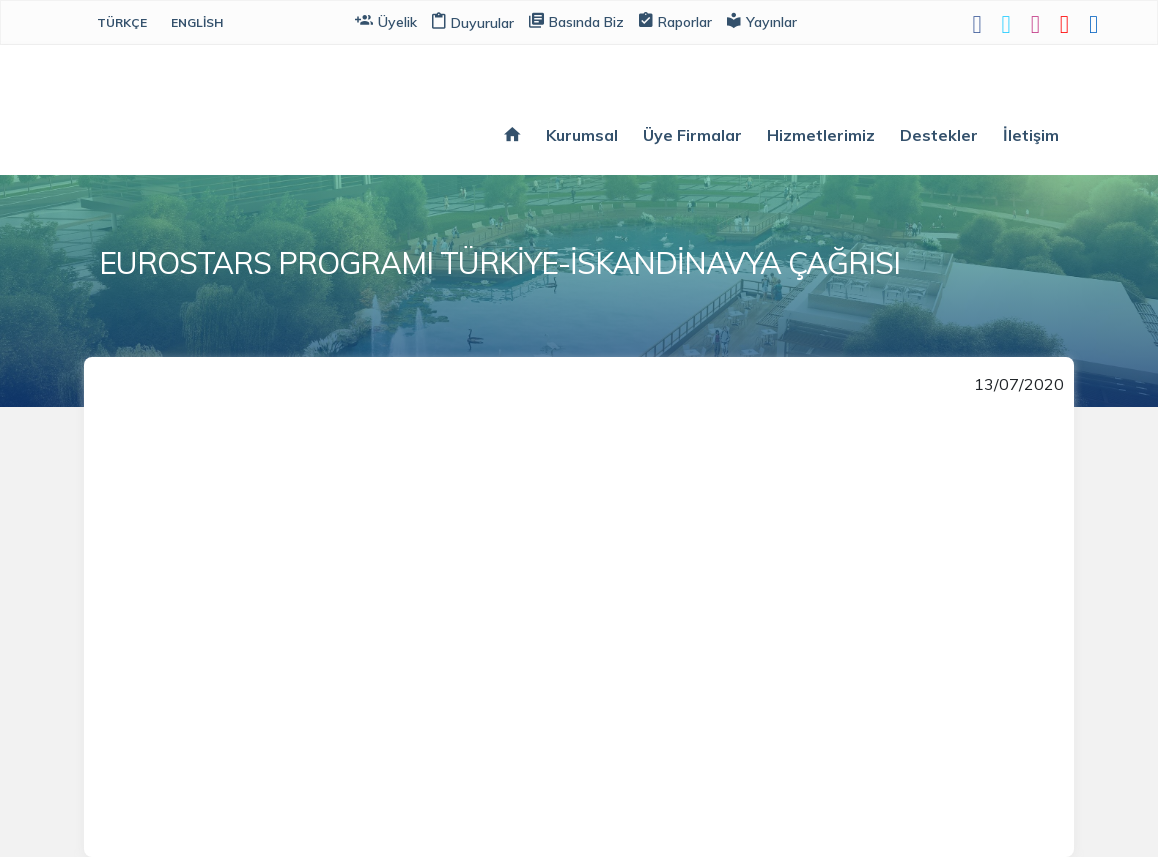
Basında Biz (576, 20)
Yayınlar (762, 20)
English (197, 22)
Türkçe (122, 22)
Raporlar (675, 20)
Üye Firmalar (692, 135)
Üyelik (386, 20)
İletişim (1031, 135)
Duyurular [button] (473, 23)
